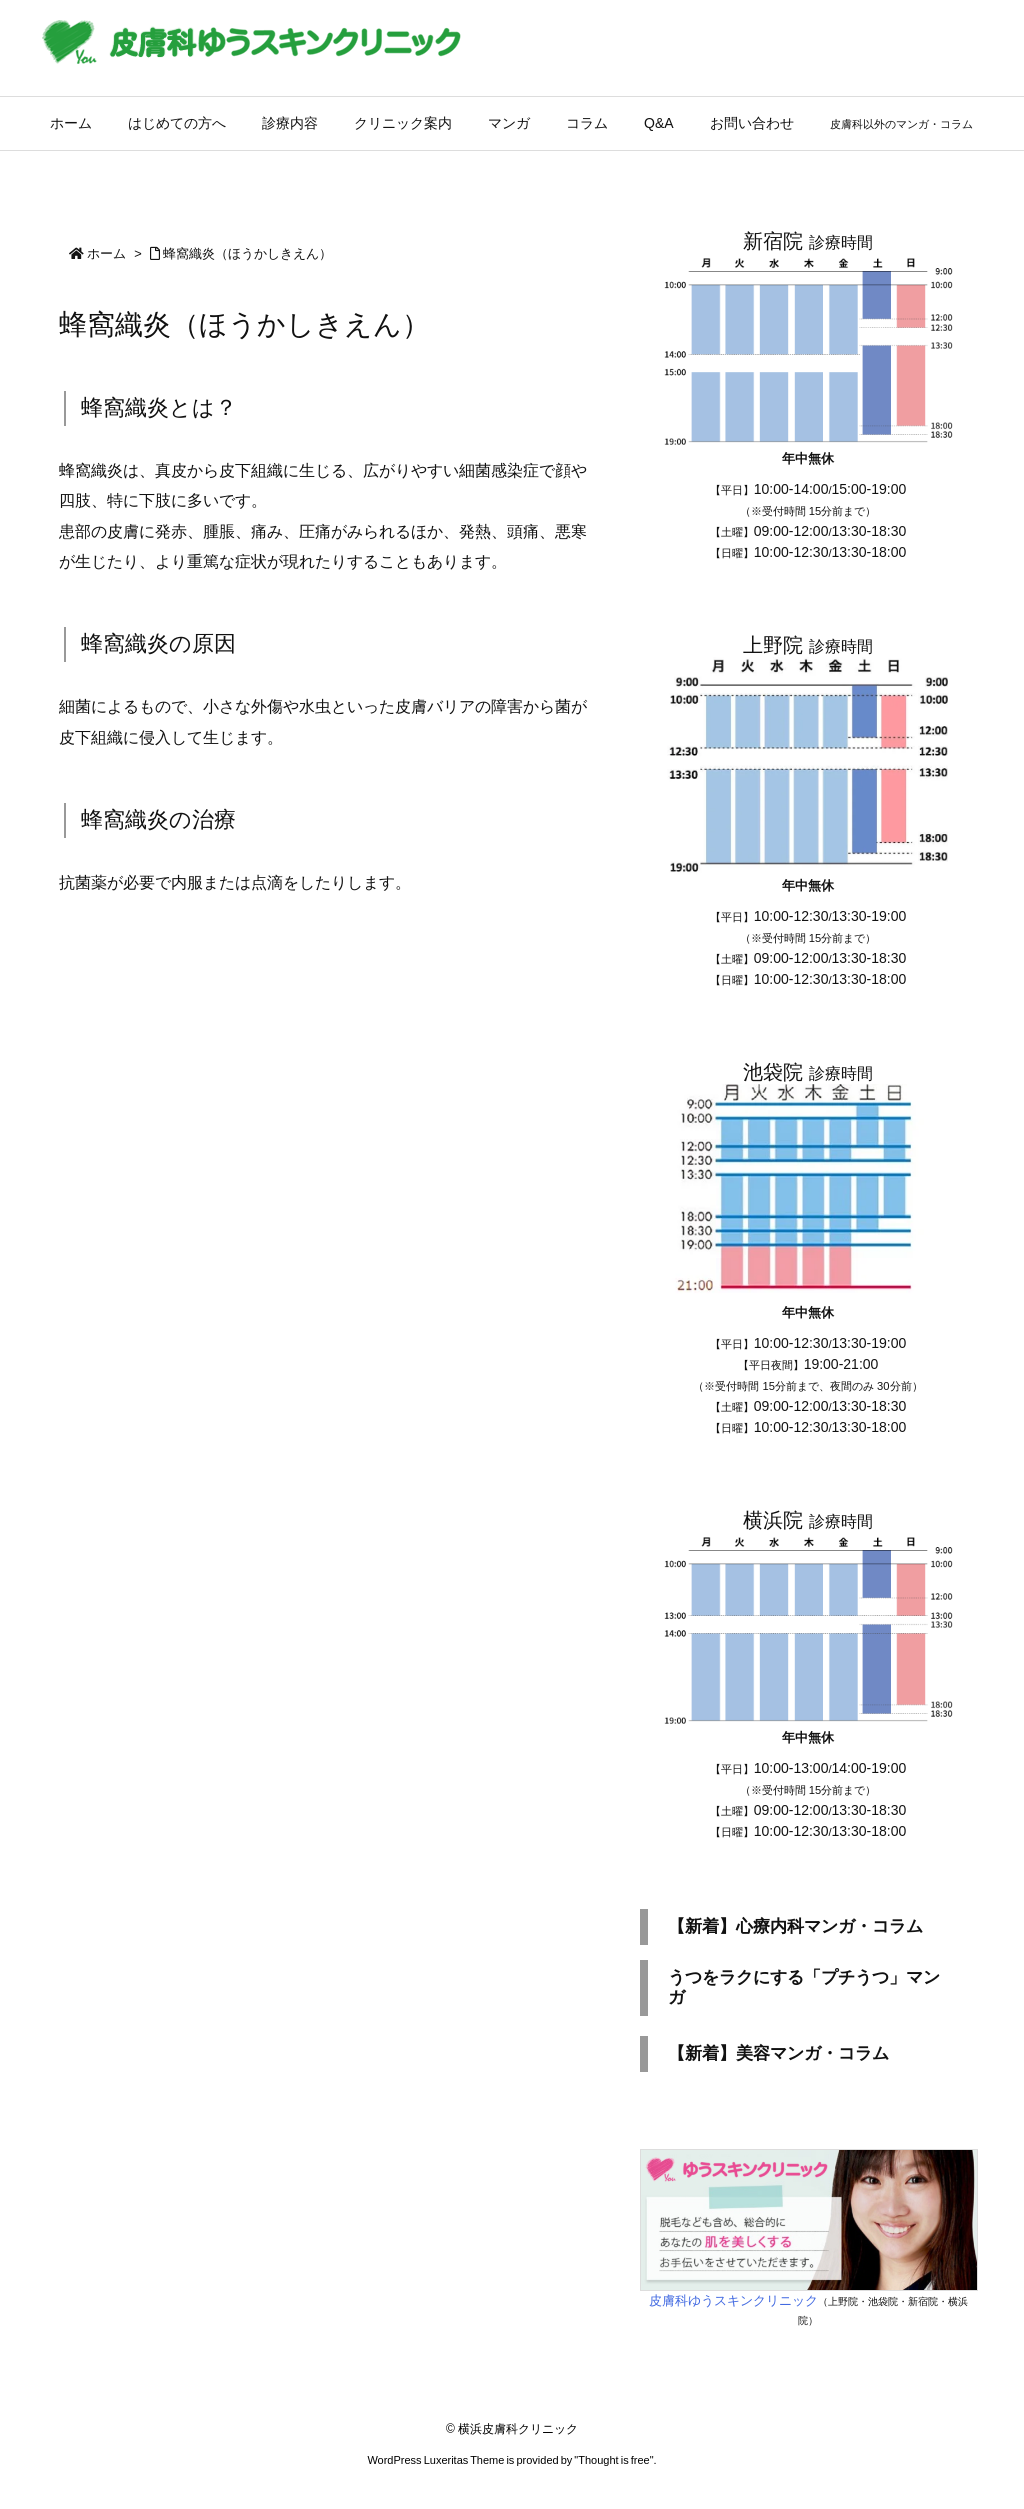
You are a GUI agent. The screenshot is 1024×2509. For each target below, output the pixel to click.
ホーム (106, 253)
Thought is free (613, 2460)
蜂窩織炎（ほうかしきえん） (247, 253)
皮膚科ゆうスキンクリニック (733, 2300)
